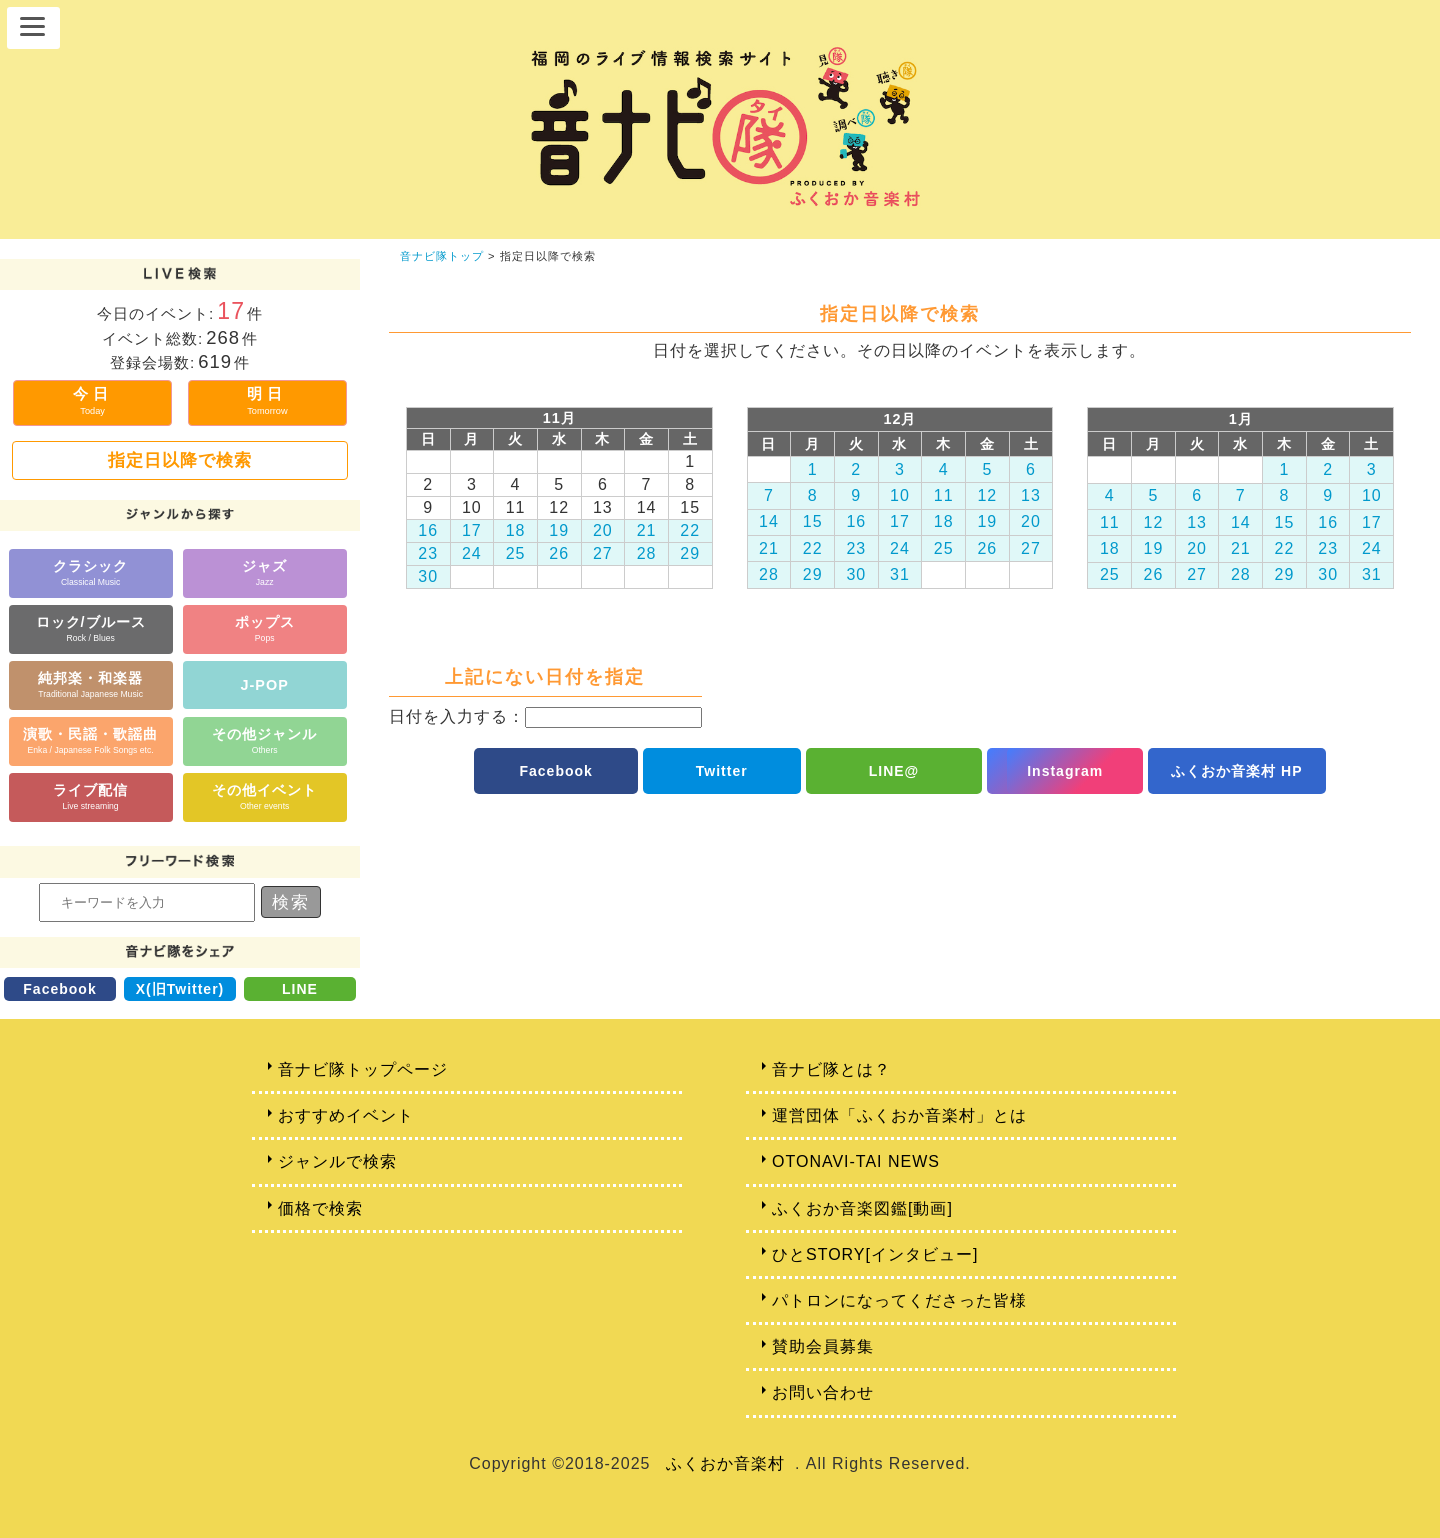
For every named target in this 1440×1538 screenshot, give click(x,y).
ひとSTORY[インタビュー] (875, 1254)
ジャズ (264, 572)
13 (1031, 495)
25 (516, 553)
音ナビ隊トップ (442, 256)
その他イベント (264, 796)
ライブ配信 (90, 796)
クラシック (90, 572)
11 (944, 495)
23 (428, 553)
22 (690, 530)
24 (472, 553)
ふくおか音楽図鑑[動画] (862, 1208)
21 (647, 530)
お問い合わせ (823, 1392)
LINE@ (894, 771)
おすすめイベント (346, 1115)
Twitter (722, 771)
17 (472, 530)
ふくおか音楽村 (725, 1463)
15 (813, 521)
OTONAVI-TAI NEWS (856, 1161)
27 (603, 553)
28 (647, 553)
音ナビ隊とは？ (831, 1069)
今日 (93, 400)
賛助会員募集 (823, 1346)
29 (690, 553)
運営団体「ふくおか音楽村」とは (899, 1115)
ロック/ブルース (91, 628)
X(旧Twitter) (180, 989)
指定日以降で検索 (180, 460)
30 (428, 576)
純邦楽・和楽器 (90, 684)
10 (900, 495)
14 (769, 521)
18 (516, 530)
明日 (267, 400)
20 (603, 530)
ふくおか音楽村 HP (1236, 771)
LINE (300, 989)
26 (559, 553)
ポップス (265, 628)
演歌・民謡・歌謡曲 (90, 740)
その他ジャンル (264, 740)
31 (900, 574)
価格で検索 (320, 1208)
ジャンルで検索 (337, 1161)
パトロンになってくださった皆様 (899, 1300)
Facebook (59, 989)
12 (987, 495)
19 (559, 530)
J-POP (265, 685)
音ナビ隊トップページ (363, 1069)
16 (428, 530)
